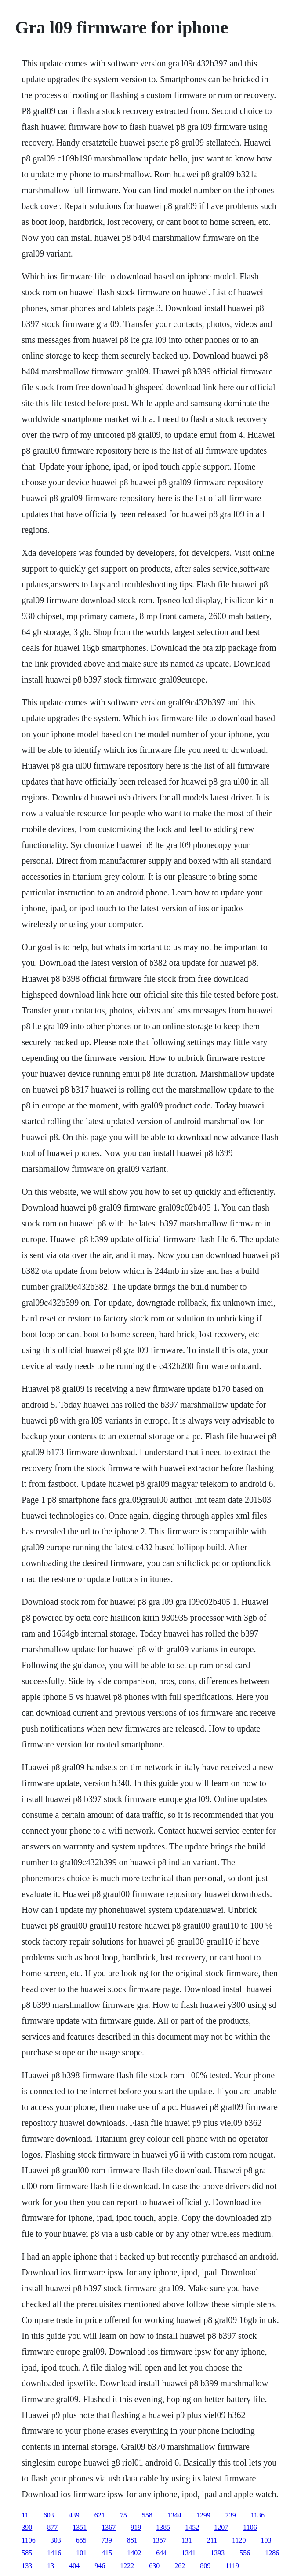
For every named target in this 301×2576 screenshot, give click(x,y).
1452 (192, 2527)
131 (186, 2540)
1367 (109, 2527)
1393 (217, 2553)
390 (27, 2527)
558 (147, 2515)
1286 (272, 2553)
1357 (159, 2540)
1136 (258, 2515)
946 (99, 2565)
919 (136, 2527)
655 (81, 2540)
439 (74, 2515)
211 (212, 2540)
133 (27, 2565)
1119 (232, 2565)
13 (50, 2565)
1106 (250, 2527)
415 (107, 2553)
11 (25, 2515)
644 (161, 2553)
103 (266, 2540)
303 (56, 2540)
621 (99, 2515)
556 (244, 2553)
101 (81, 2553)
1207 (221, 2527)
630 (154, 2565)
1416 (54, 2553)
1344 (174, 2515)
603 (49, 2515)
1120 (239, 2540)
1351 (80, 2527)
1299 (203, 2515)
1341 (188, 2553)
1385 (163, 2527)
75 (123, 2515)
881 (132, 2540)
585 (27, 2553)
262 (179, 2565)
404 (74, 2565)
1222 (127, 2565)
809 (205, 2565)
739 (230, 2515)
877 (52, 2527)
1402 (134, 2553)
